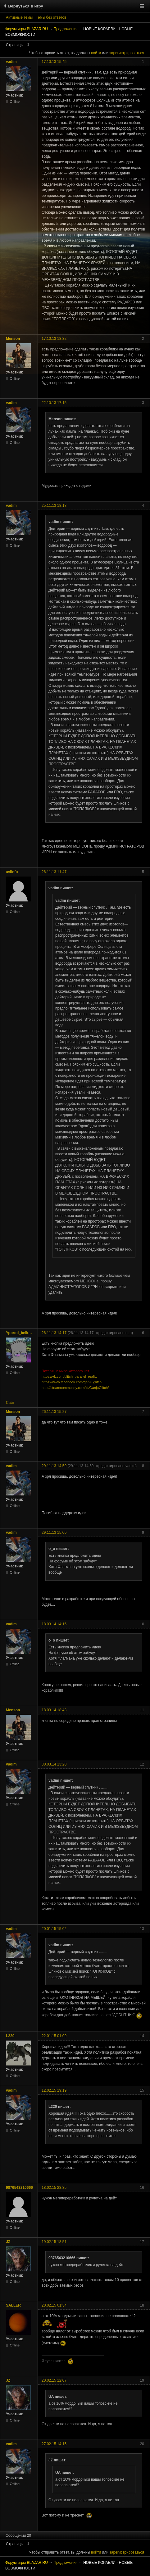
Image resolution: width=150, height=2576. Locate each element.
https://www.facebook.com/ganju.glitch (72, 1382)
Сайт (10, 1402)
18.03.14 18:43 (54, 1710)
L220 (10, 2036)
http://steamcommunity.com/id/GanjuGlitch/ (75, 1388)
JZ (8, 2242)
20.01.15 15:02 (54, 1929)
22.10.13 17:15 (54, 403)
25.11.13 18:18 (54, 505)
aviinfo (12, 872)
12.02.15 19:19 (54, 2090)
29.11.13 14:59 (54, 1466)
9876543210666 (19, 2187)
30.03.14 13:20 (54, 1764)
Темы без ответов (51, 17)
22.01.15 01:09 (54, 2036)
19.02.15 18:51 (54, 2242)
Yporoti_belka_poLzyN (20, 1333)
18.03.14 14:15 (54, 1624)
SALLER (13, 2305)
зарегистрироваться (126, 53)
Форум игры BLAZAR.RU (26, 29)
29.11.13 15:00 (54, 1532)
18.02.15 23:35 (54, 2187)
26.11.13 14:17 (54, 1333)
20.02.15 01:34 (54, 2305)
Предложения (66, 29)
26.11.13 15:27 (54, 1411)
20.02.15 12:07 (54, 2380)
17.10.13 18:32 (54, 338)
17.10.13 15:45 (54, 61)
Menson (13, 338)
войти (96, 53)
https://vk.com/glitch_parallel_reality (70, 1376)
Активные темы (19, 17)
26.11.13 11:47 (54, 872)
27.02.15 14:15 (54, 2444)
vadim (11, 61)
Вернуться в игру (24, 6)
